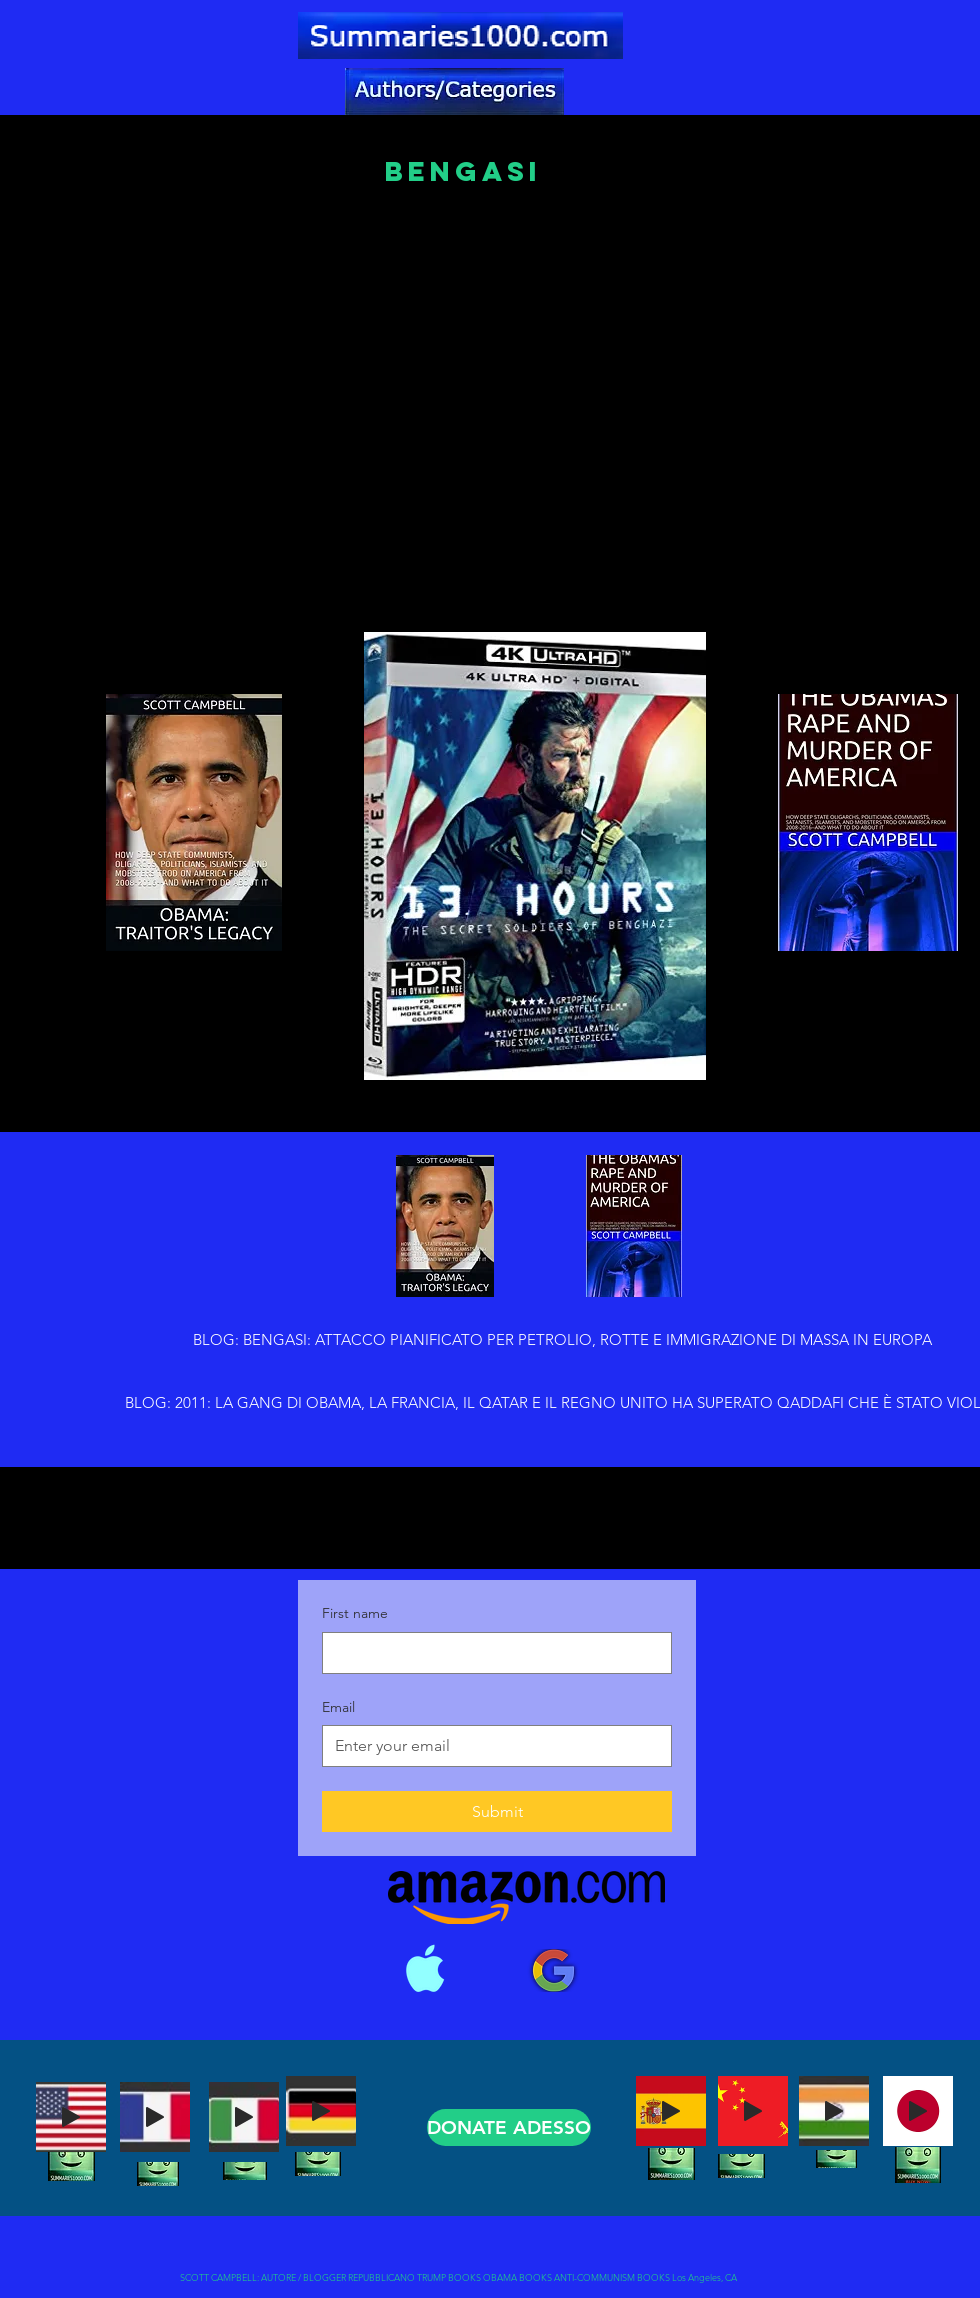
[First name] (491, 1653)
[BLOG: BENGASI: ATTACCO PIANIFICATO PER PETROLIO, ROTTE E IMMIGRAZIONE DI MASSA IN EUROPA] (562, 1340)
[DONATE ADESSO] (509, 2127)
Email (338, 1707)
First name (355, 1613)
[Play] (71, 2117)
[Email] (491, 1746)
